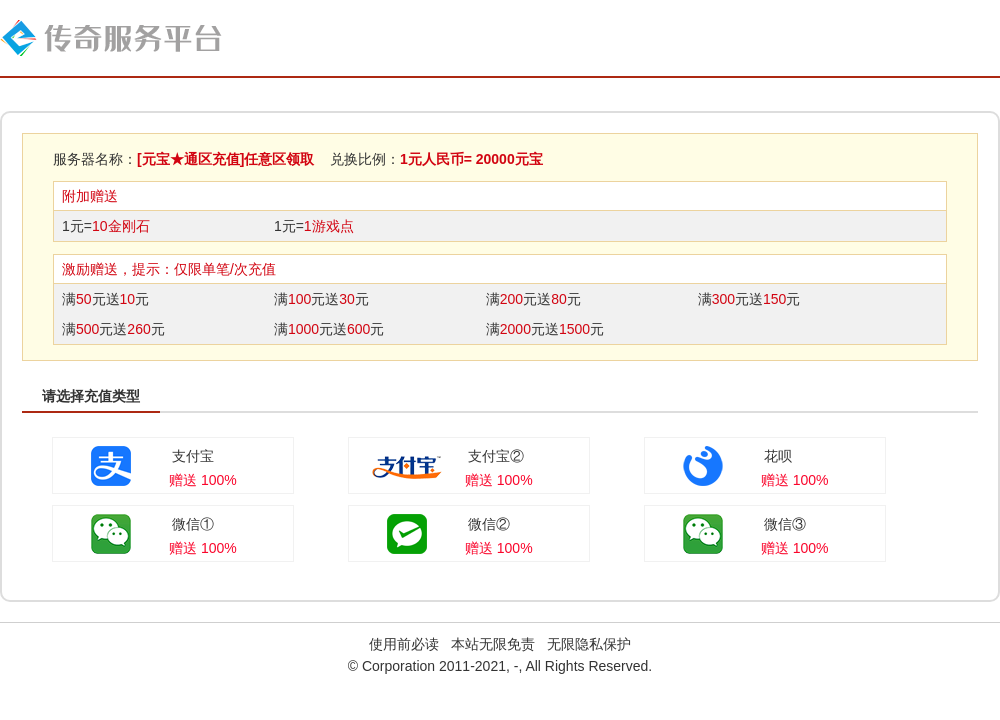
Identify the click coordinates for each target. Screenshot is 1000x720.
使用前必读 (404, 644)
